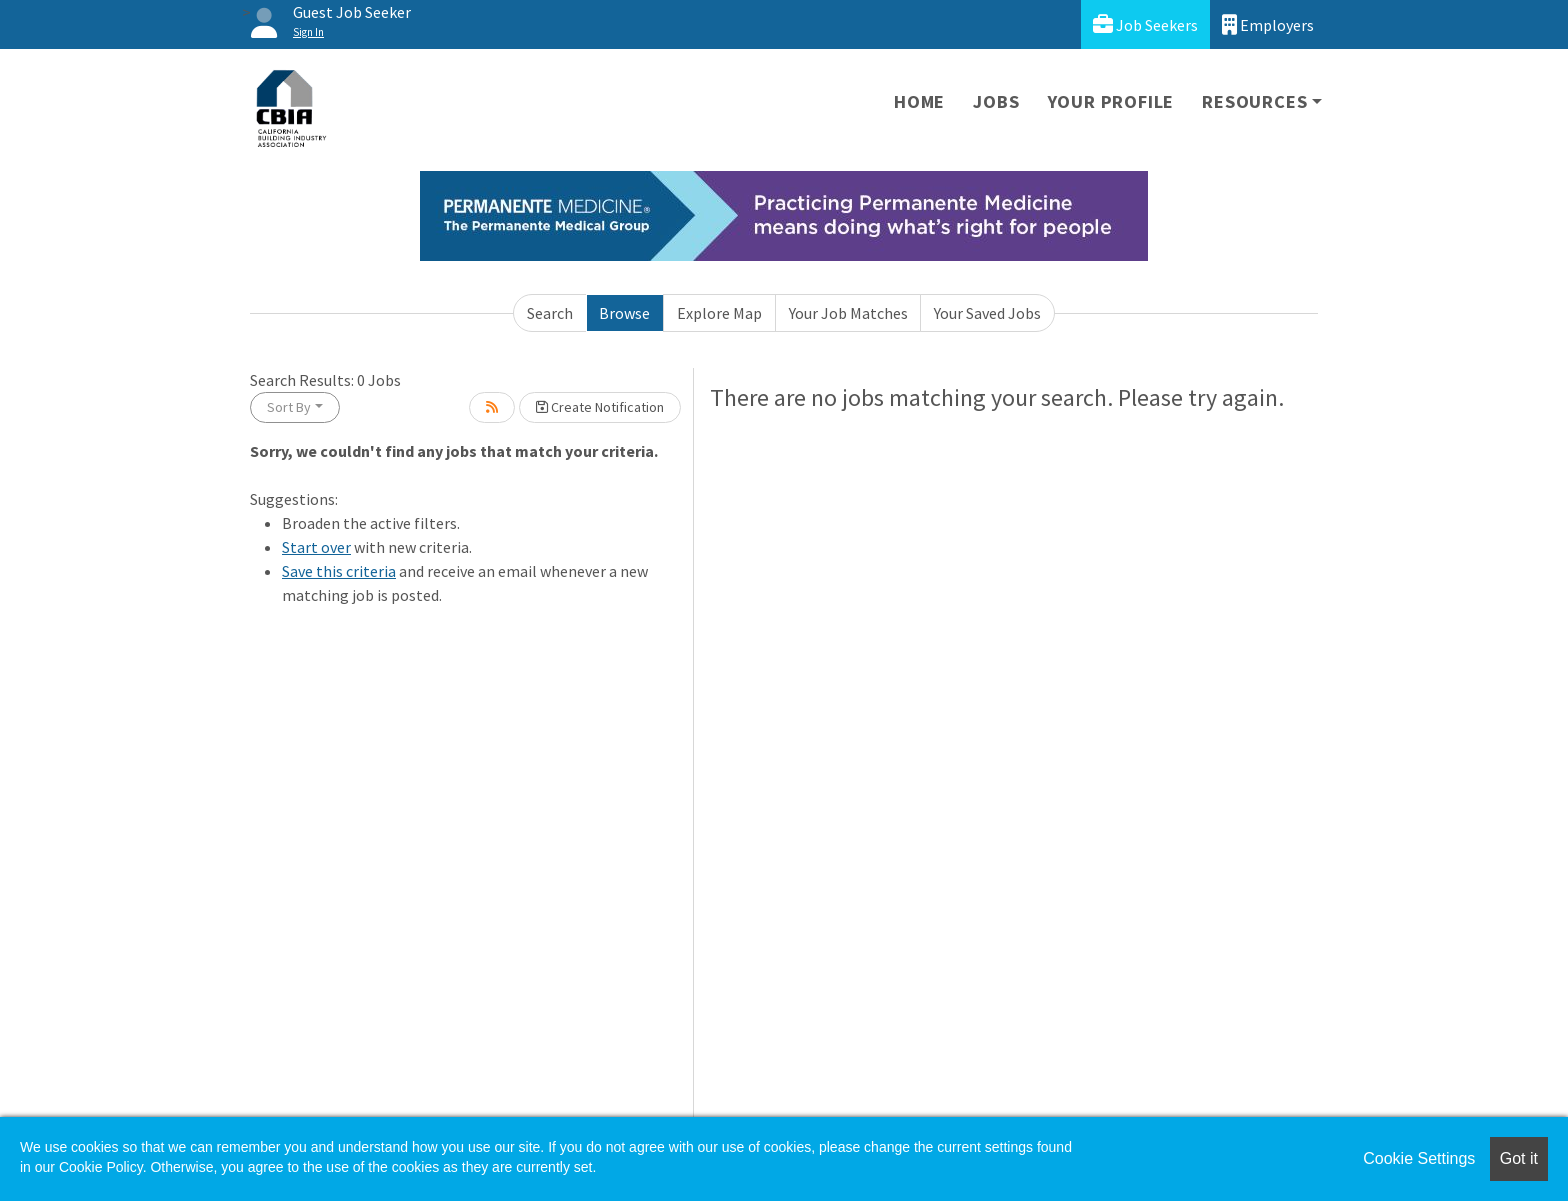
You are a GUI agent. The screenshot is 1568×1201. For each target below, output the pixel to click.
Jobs (996, 101)
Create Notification (600, 407)
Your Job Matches (848, 313)
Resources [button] (1254, 101)
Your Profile (1111, 101)
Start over (316, 547)
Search (550, 313)
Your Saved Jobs (987, 313)
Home (919, 101)
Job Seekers (1145, 24)
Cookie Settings (1419, 1158)
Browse (624, 313)
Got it (1519, 1158)
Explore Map (719, 313)
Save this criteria (339, 571)
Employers (1268, 24)
